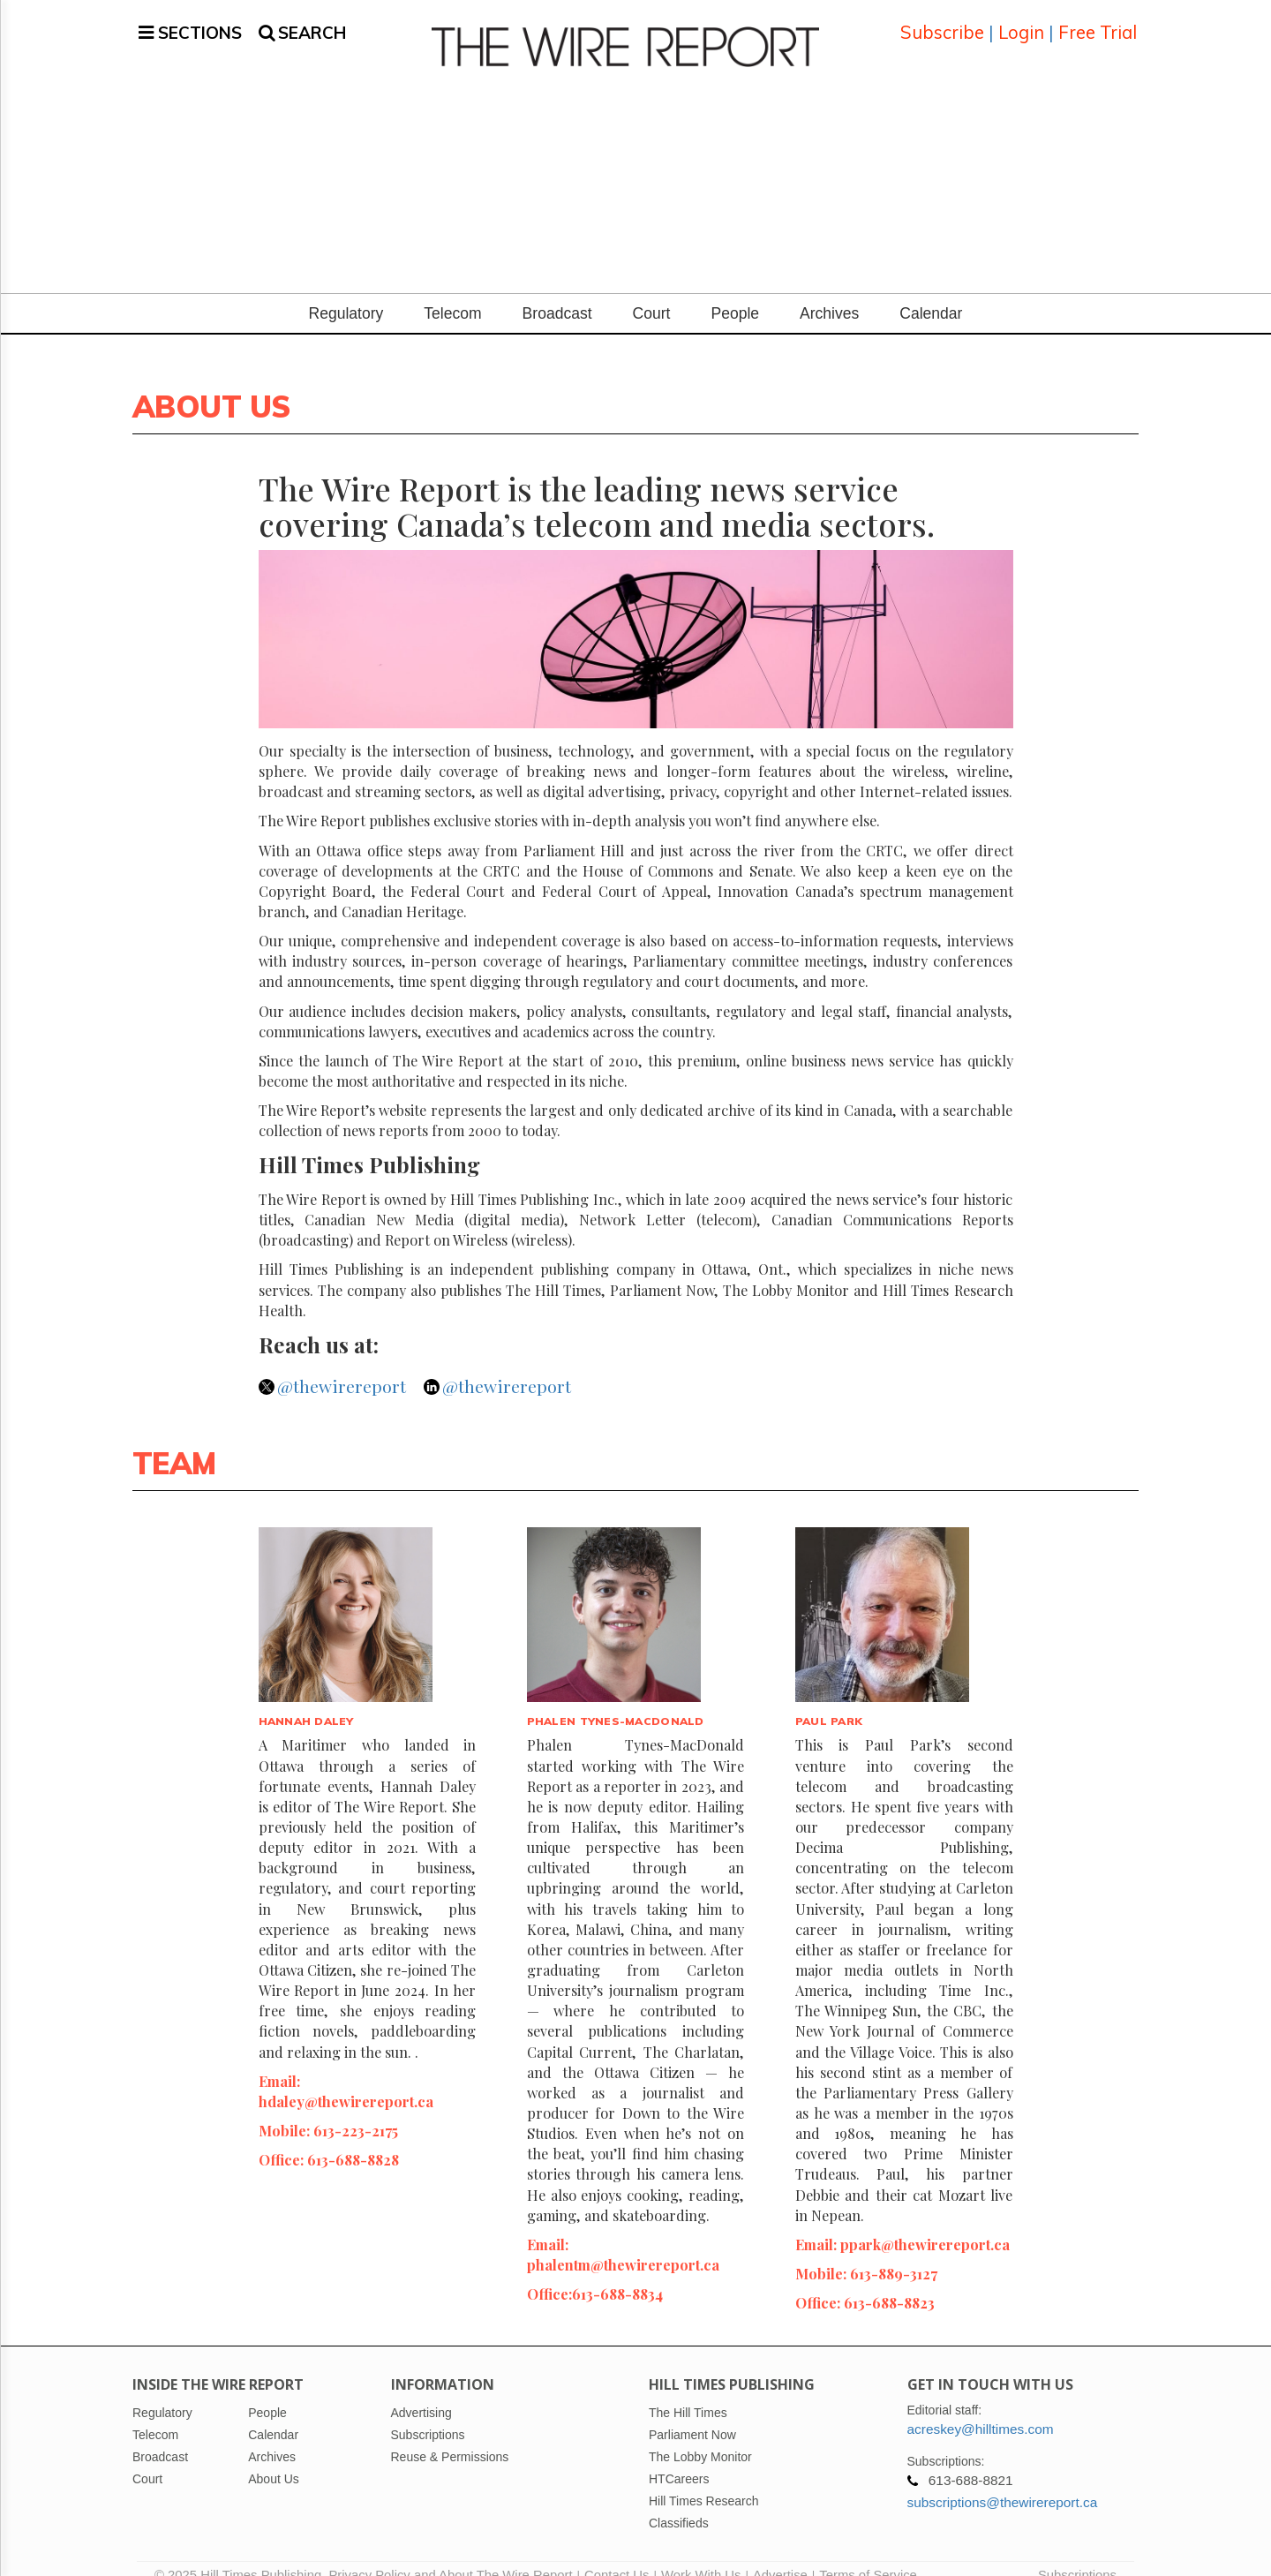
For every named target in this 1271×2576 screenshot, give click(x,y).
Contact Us (616, 2554)
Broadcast (557, 292)
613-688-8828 (353, 2138)
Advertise (780, 2554)
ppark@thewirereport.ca (925, 2223)
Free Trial (1097, 22)
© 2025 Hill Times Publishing (241, 2554)
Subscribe (942, 22)
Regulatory (346, 292)
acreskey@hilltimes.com (980, 2407)
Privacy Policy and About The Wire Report (450, 2554)
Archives (829, 292)
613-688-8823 (889, 2281)
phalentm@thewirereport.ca (623, 2243)
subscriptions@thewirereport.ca (1002, 2481)
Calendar (930, 292)
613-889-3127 (893, 2252)
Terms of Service (868, 2554)
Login (1021, 22)
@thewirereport (341, 1364)
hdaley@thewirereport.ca (346, 2080)
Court (652, 292)
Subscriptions (1077, 2554)
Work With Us (701, 2554)
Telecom (452, 292)
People (735, 292)
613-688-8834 (617, 2272)
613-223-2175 (355, 2109)
